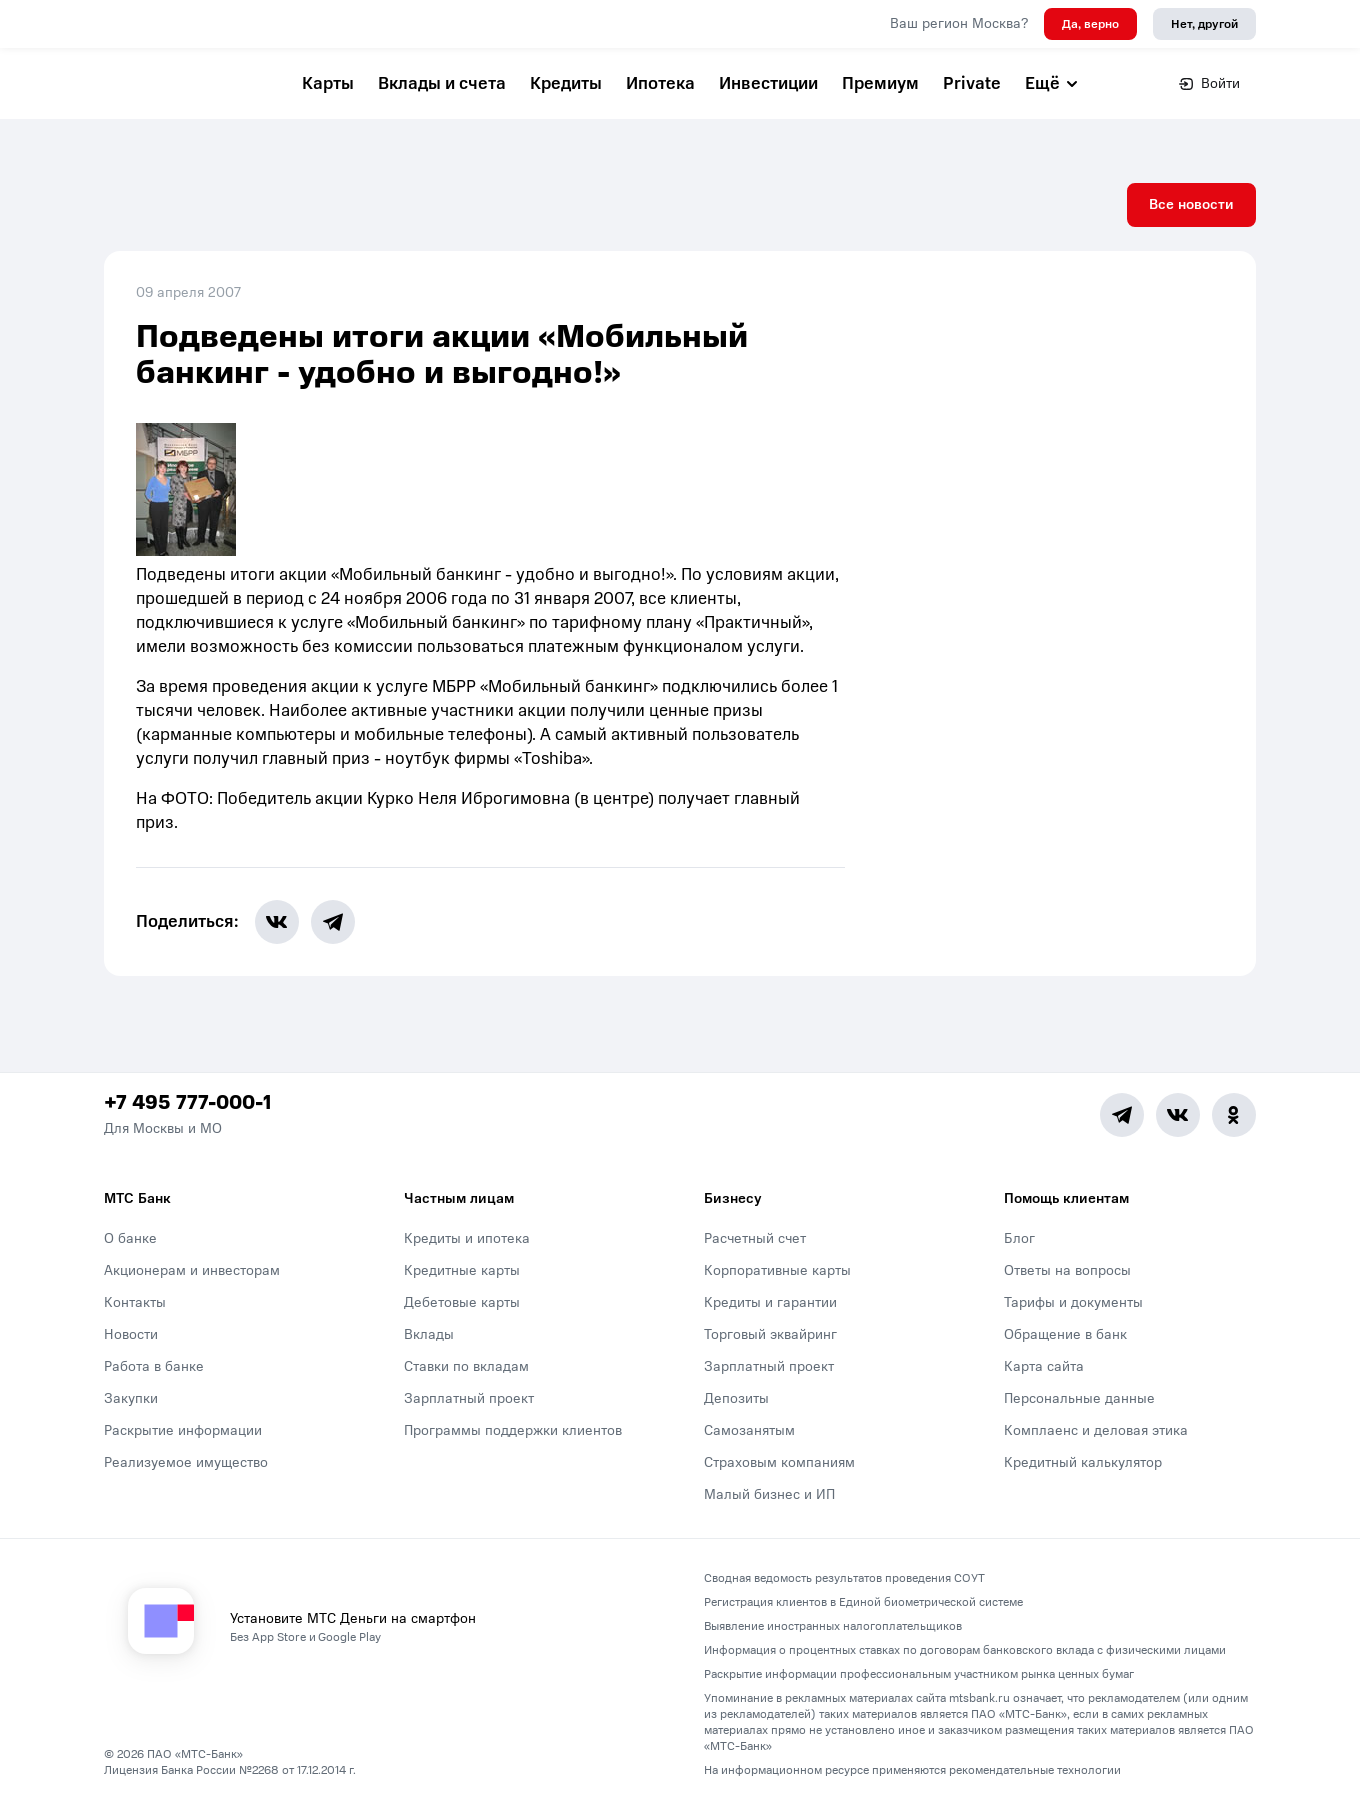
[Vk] (1178, 1115)
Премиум (880, 83)
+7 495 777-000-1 (187, 1103)
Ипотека (660, 83)
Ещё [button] (1052, 83)
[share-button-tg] (333, 922)
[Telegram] (1122, 1115)
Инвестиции (768, 83)
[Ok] (1234, 1115)
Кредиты (566, 83)
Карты (328, 83)
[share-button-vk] (277, 922)
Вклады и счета (442, 83)
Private (972, 83)
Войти (1209, 83)
